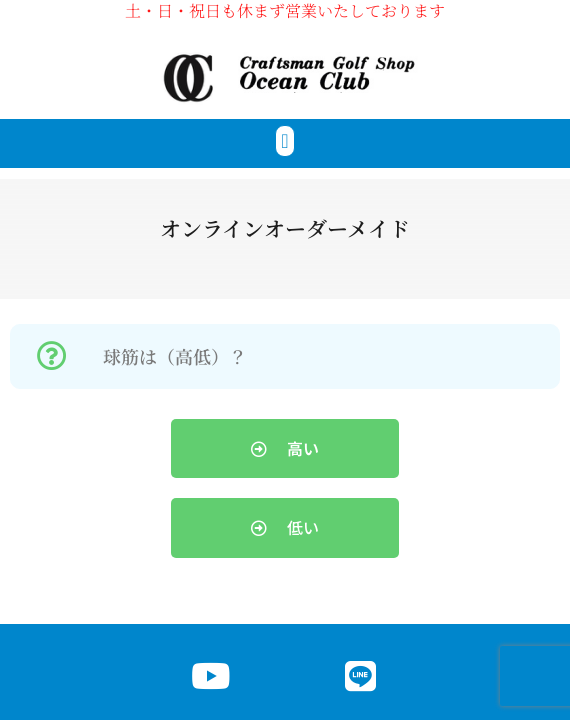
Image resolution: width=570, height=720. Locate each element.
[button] (284, 141)
